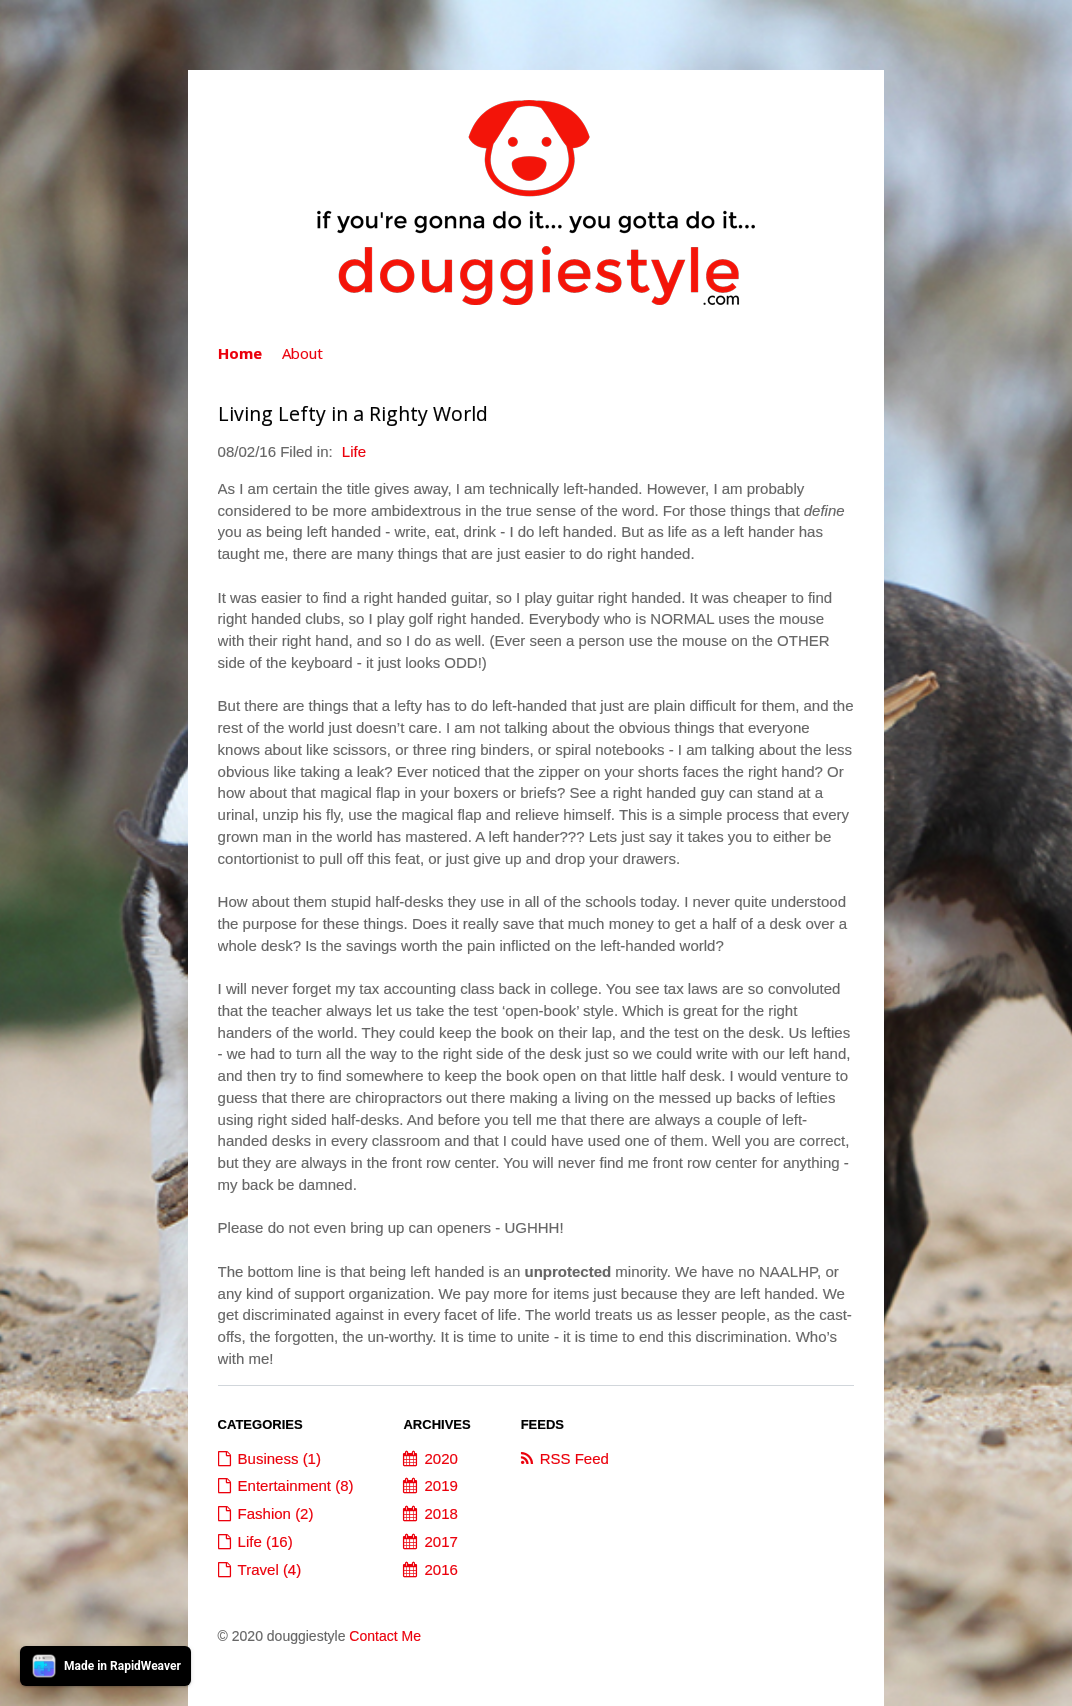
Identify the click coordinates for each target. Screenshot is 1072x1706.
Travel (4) (270, 1569)
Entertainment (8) (296, 1485)
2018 (440, 1513)
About (302, 353)
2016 (440, 1569)
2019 (440, 1485)
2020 (440, 1458)
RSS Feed (574, 1458)
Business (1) (279, 1458)
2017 (440, 1541)
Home (240, 353)
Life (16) (265, 1541)
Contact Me (385, 1636)
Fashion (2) (276, 1513)
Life (354, 451)
